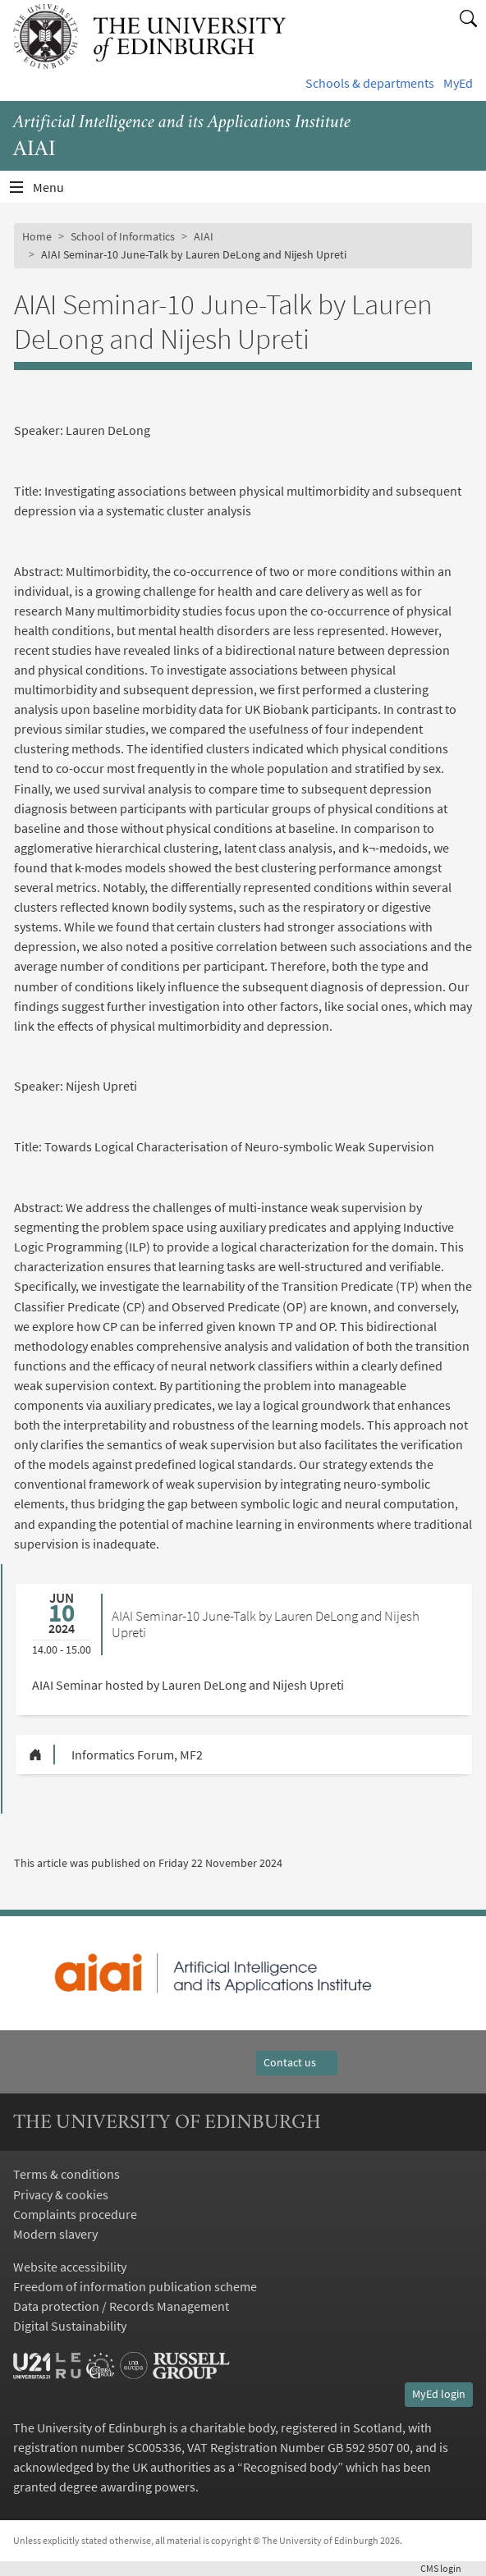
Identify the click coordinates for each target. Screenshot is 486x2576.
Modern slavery (55, 2234)
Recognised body (290, 2467)
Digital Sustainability (69, 2325)
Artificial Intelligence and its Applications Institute (182, 122)
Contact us (297, 2062)
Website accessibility (69, 2266)
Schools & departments (369, 83)
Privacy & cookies (60, 2194)
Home (37, 236)
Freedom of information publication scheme (135, 2286)
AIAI (203, 236)
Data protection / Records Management (121, 2306)
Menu (58, 191)
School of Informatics (123, 236)
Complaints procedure (75, 2214)
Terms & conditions (66, 2174)
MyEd (458, 83)
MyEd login (438, 2393)
